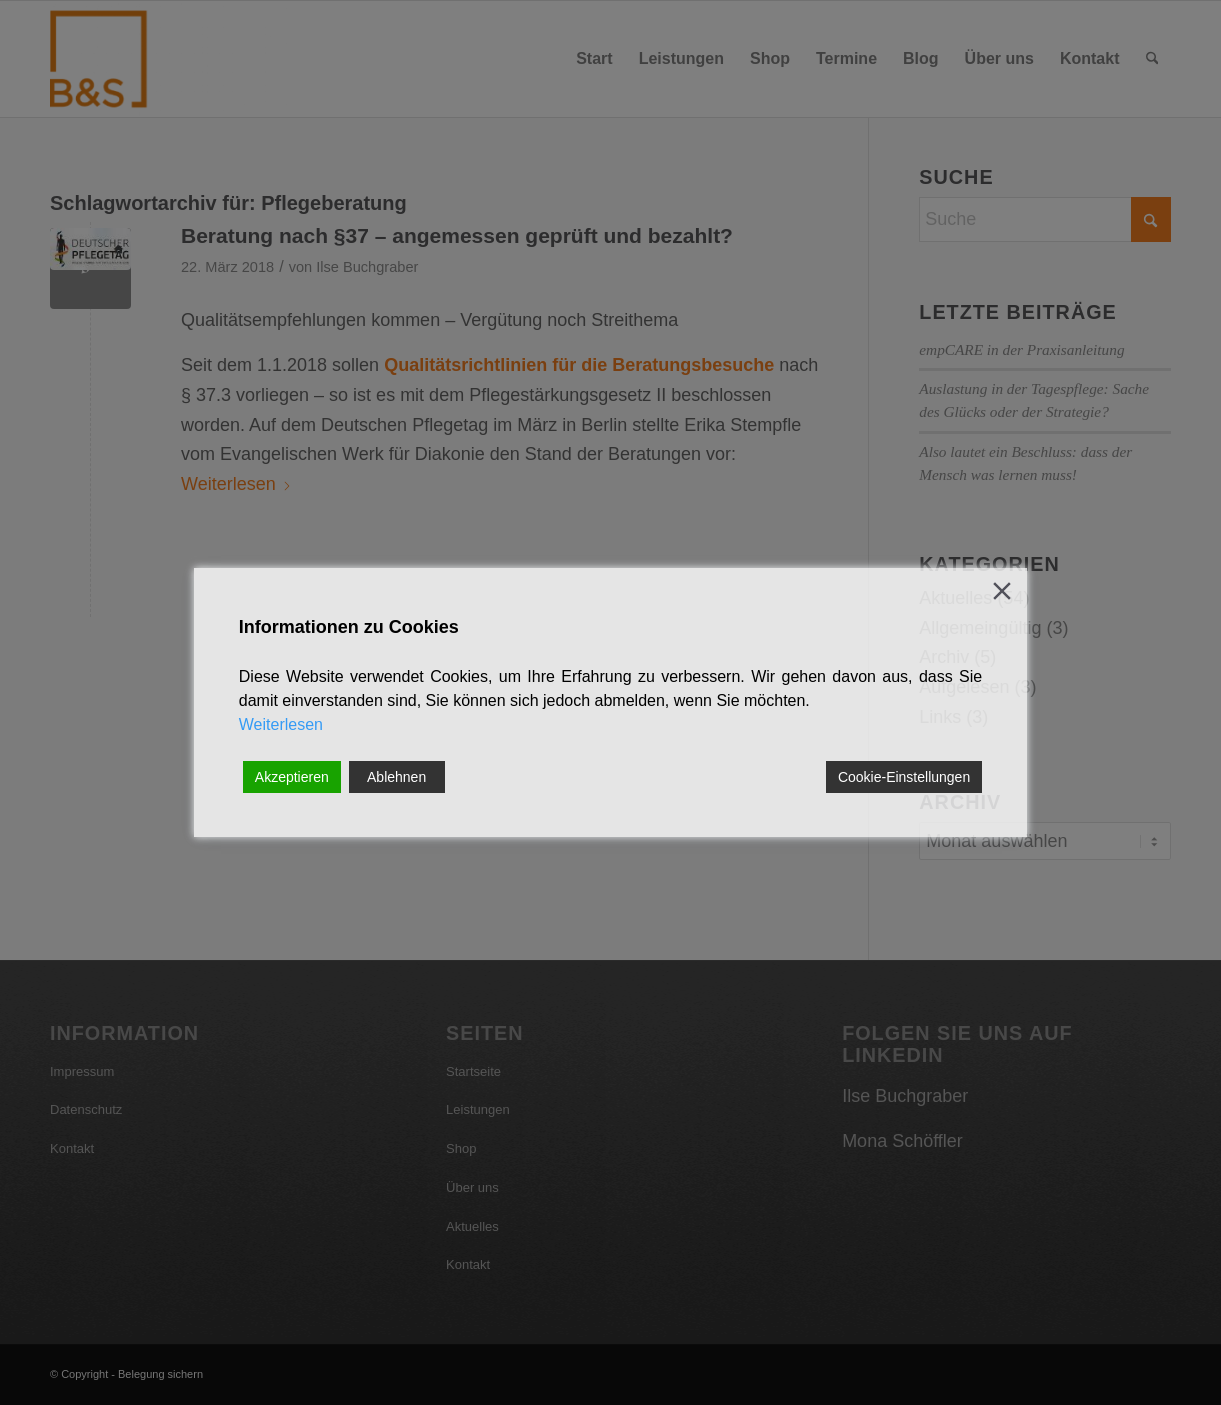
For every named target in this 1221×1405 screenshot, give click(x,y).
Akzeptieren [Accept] (292, 777)
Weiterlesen (281, 724)
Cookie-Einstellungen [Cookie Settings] (904, 777)
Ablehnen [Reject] (396, 777)
